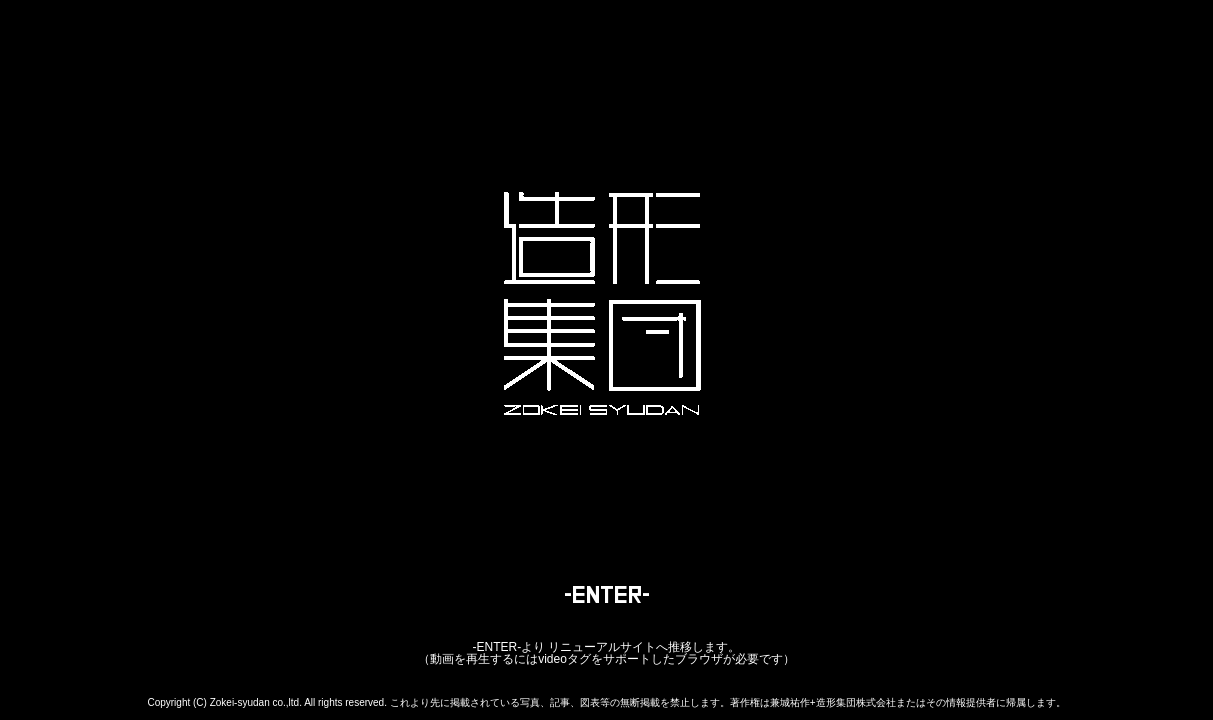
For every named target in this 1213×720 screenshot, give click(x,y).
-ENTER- (496, 647)
